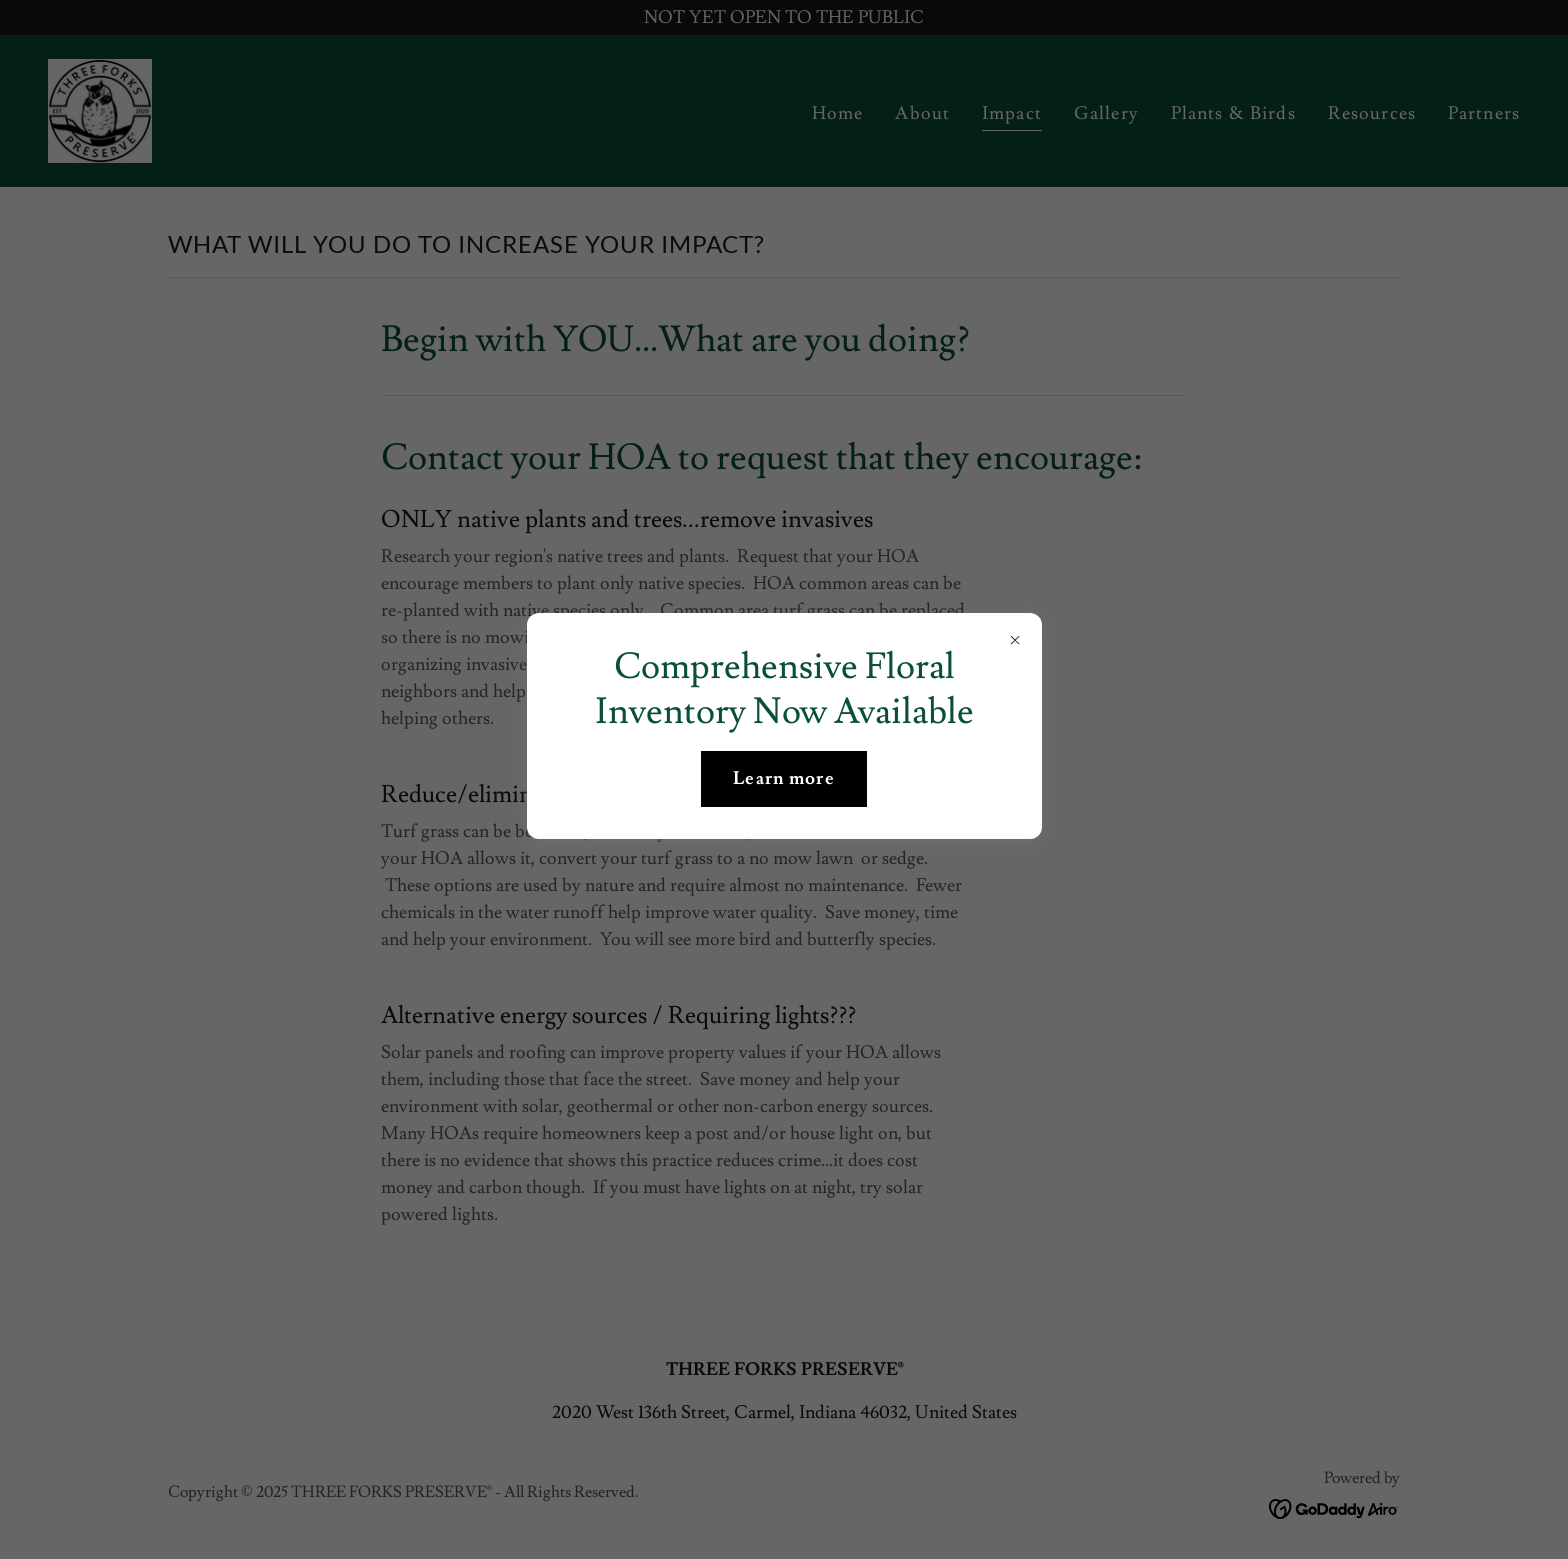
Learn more (783, 778)
